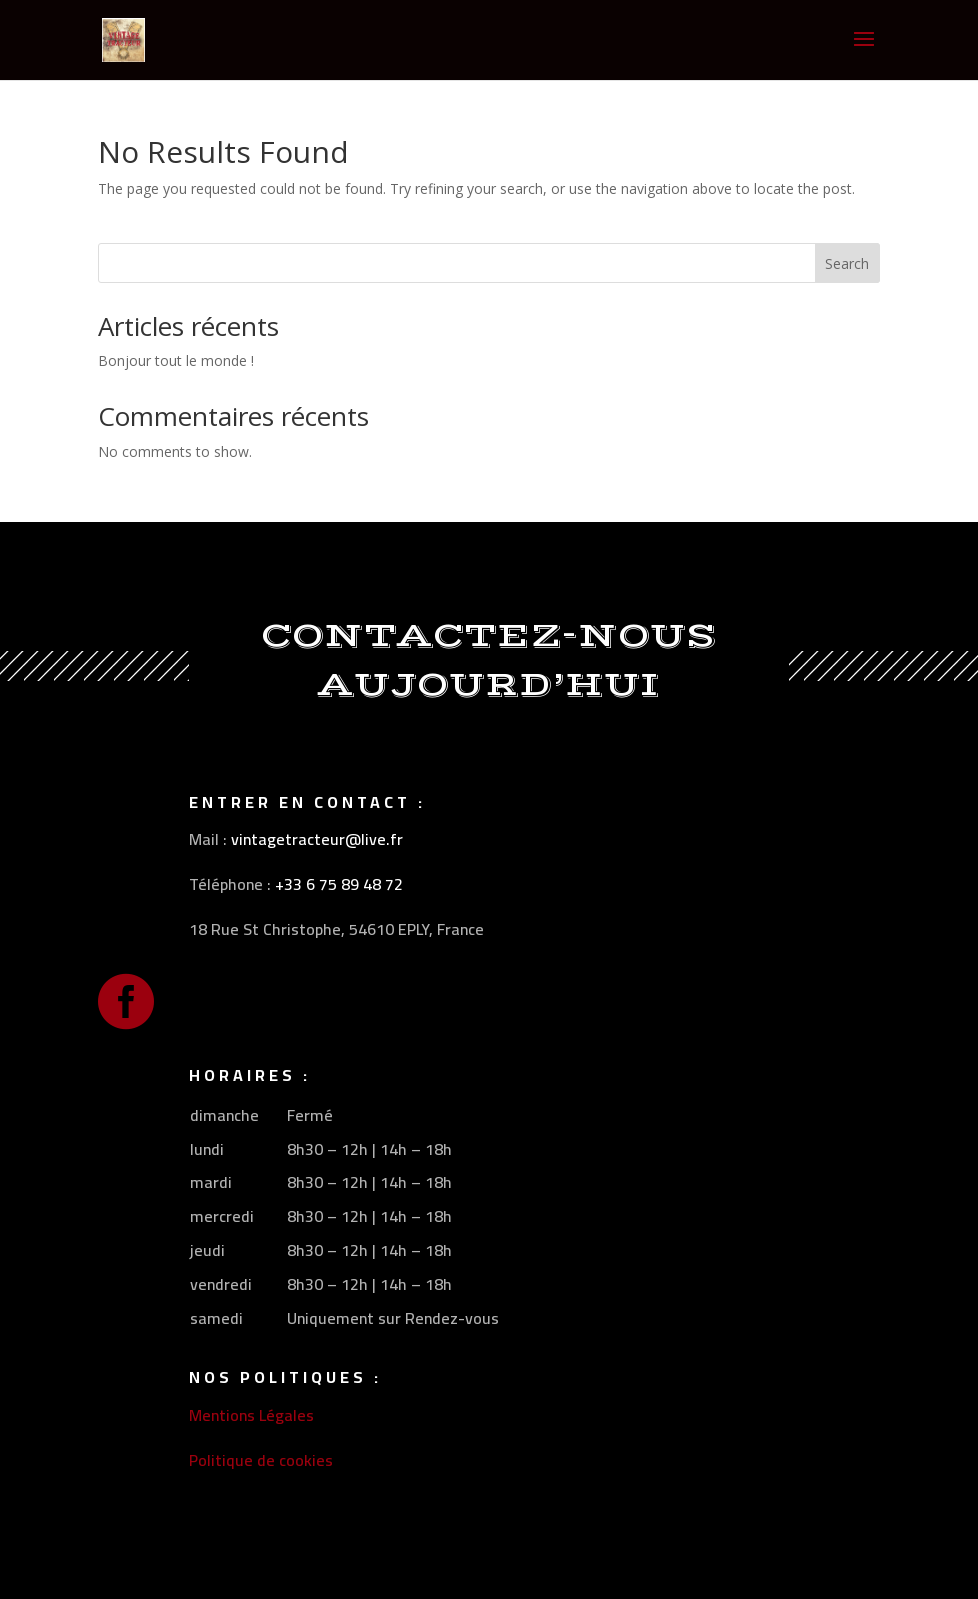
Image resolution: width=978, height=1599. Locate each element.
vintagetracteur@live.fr (317, 839)
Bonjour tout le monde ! (176, 360)
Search (847, 263)
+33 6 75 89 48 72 (339, 884)
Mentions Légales (251, 1415)
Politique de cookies (261, 1460)
